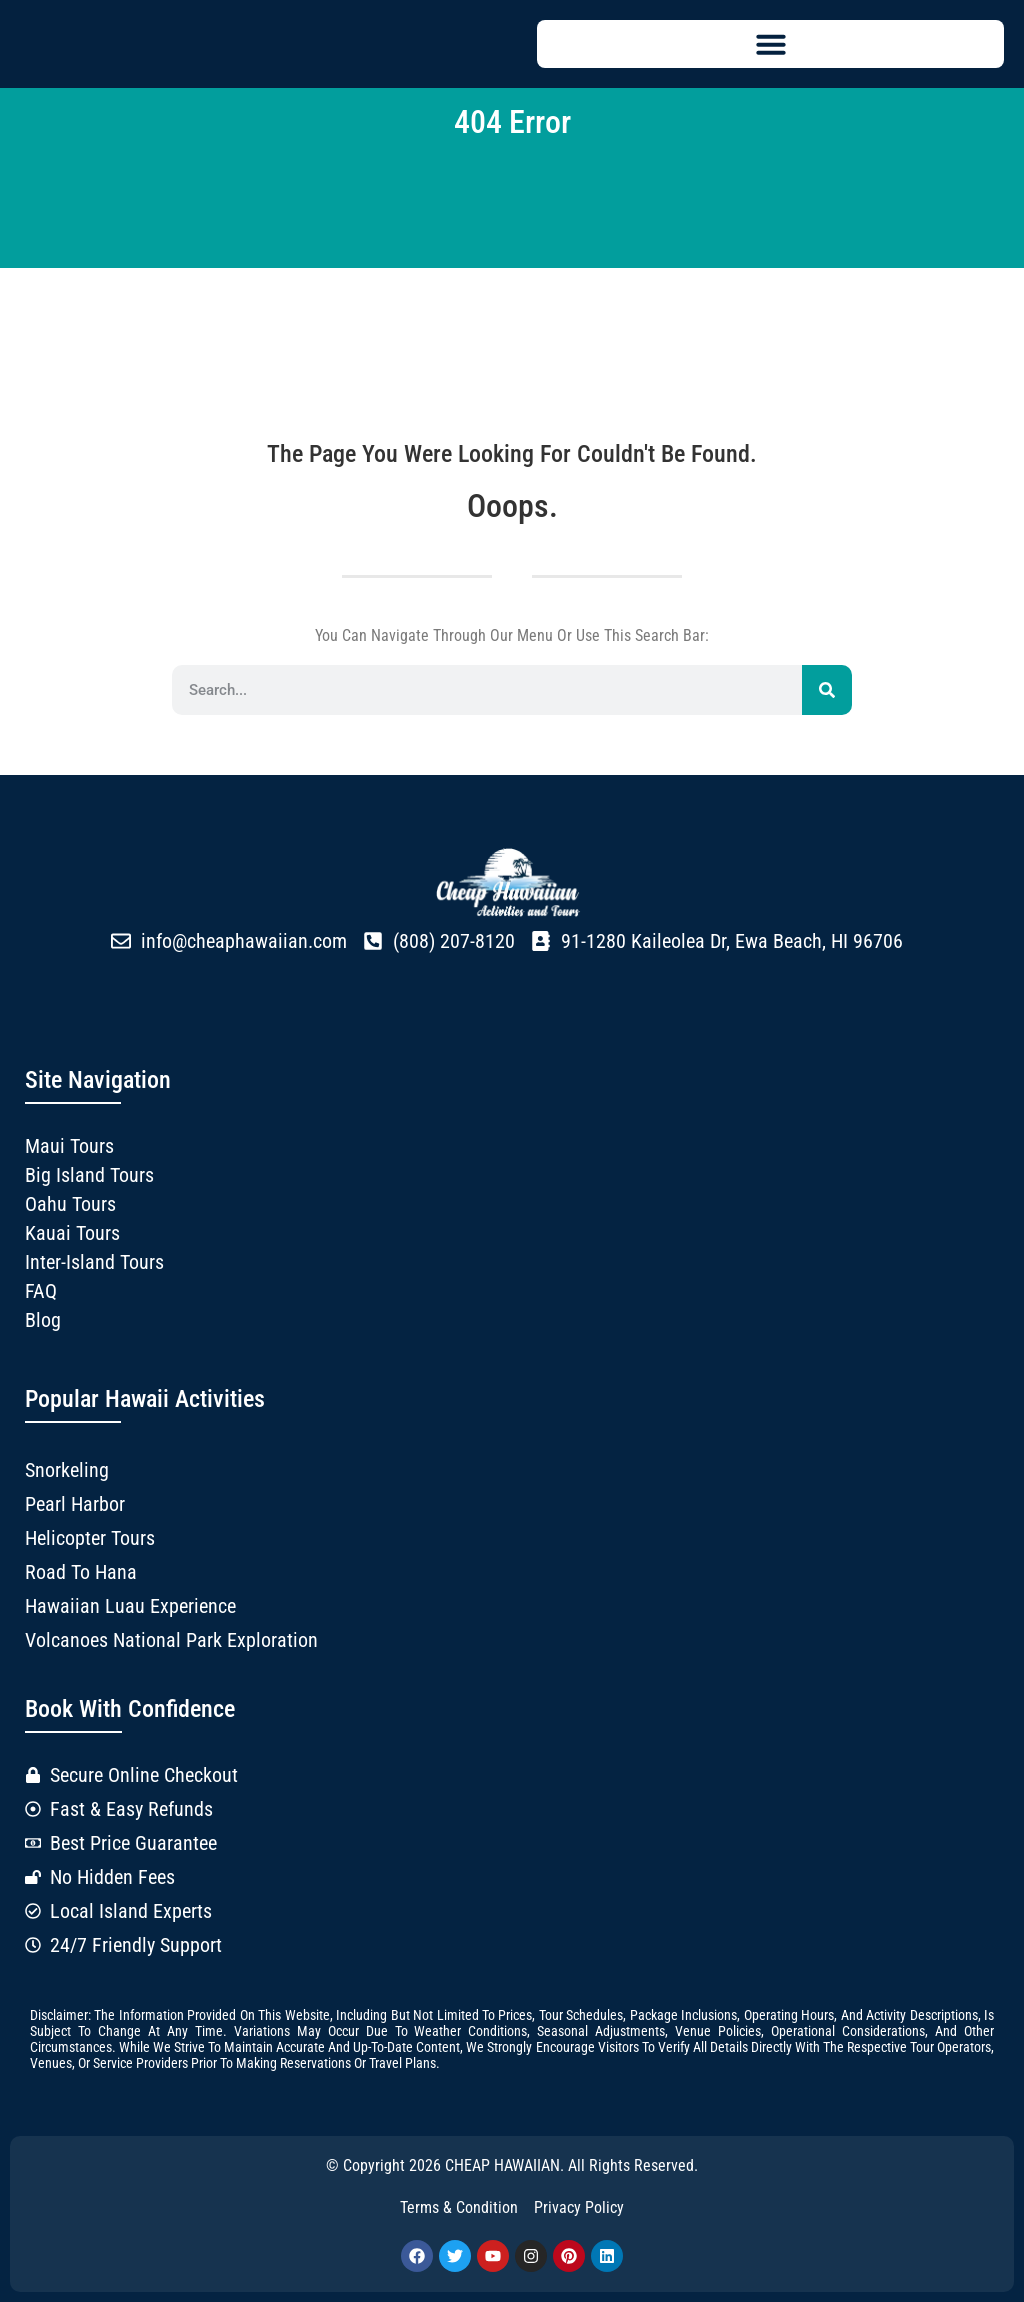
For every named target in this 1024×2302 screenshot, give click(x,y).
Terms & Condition (459, 2207)
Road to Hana (81, 1572)
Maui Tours (69, 1146)
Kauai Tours (72, 1233)
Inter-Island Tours (94, 1262)
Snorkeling (67, 1470)
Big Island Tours (89, 1175)
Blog (43, 1320)
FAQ (41, 1291)
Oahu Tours (70, 1204)
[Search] (827, 690)
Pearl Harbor (75, 1504)
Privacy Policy (579, 2207)
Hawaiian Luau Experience (130, 1606)
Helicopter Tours (90, 1538)
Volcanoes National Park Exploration (171, 1640)
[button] (770, 44)
